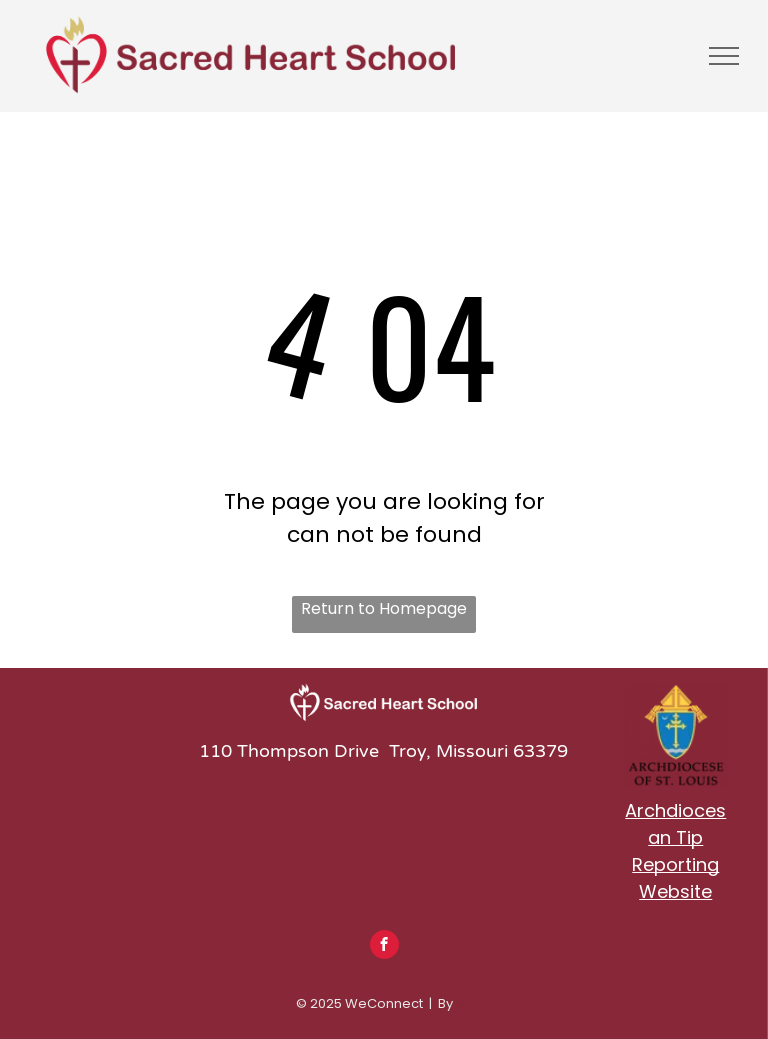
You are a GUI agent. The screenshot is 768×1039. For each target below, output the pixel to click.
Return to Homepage (384, 608)
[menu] (724, 56)
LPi (464, 1003)
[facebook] (384, 947)
